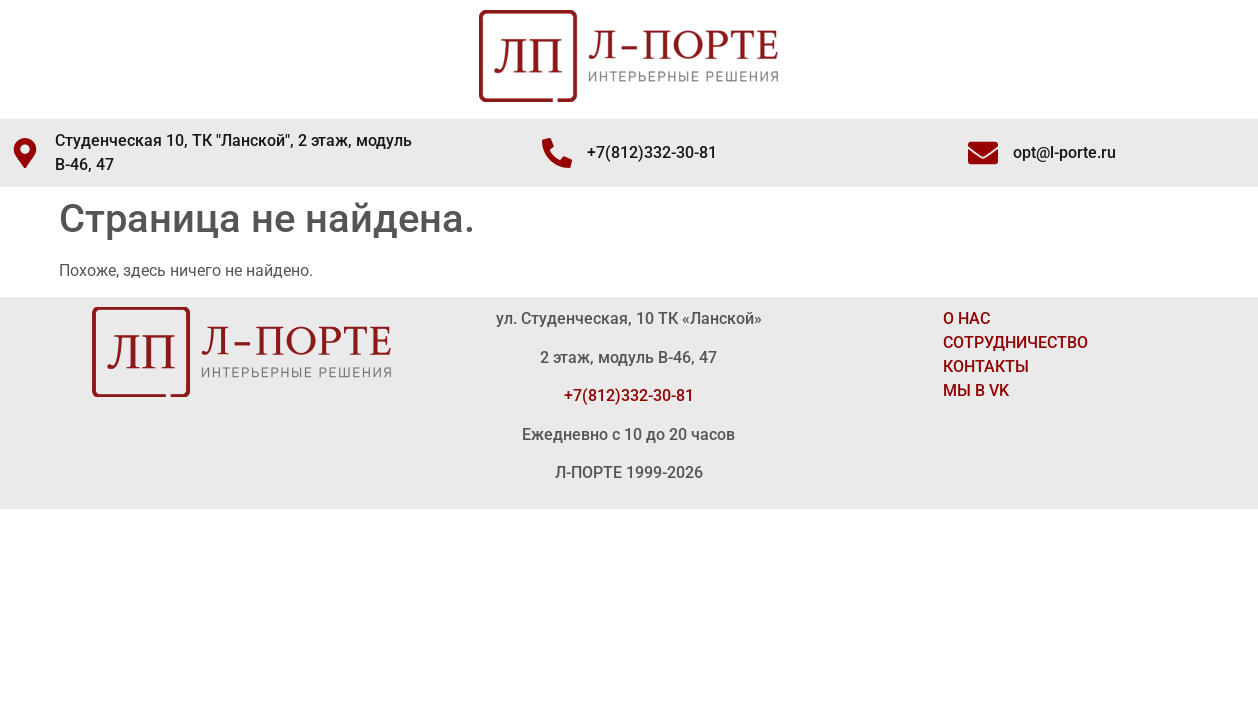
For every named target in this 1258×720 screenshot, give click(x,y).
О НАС (966, 318)
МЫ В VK (976, 390)
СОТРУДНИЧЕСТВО (1015, 342)
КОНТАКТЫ (986, 366)
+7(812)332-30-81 (629, 395)
